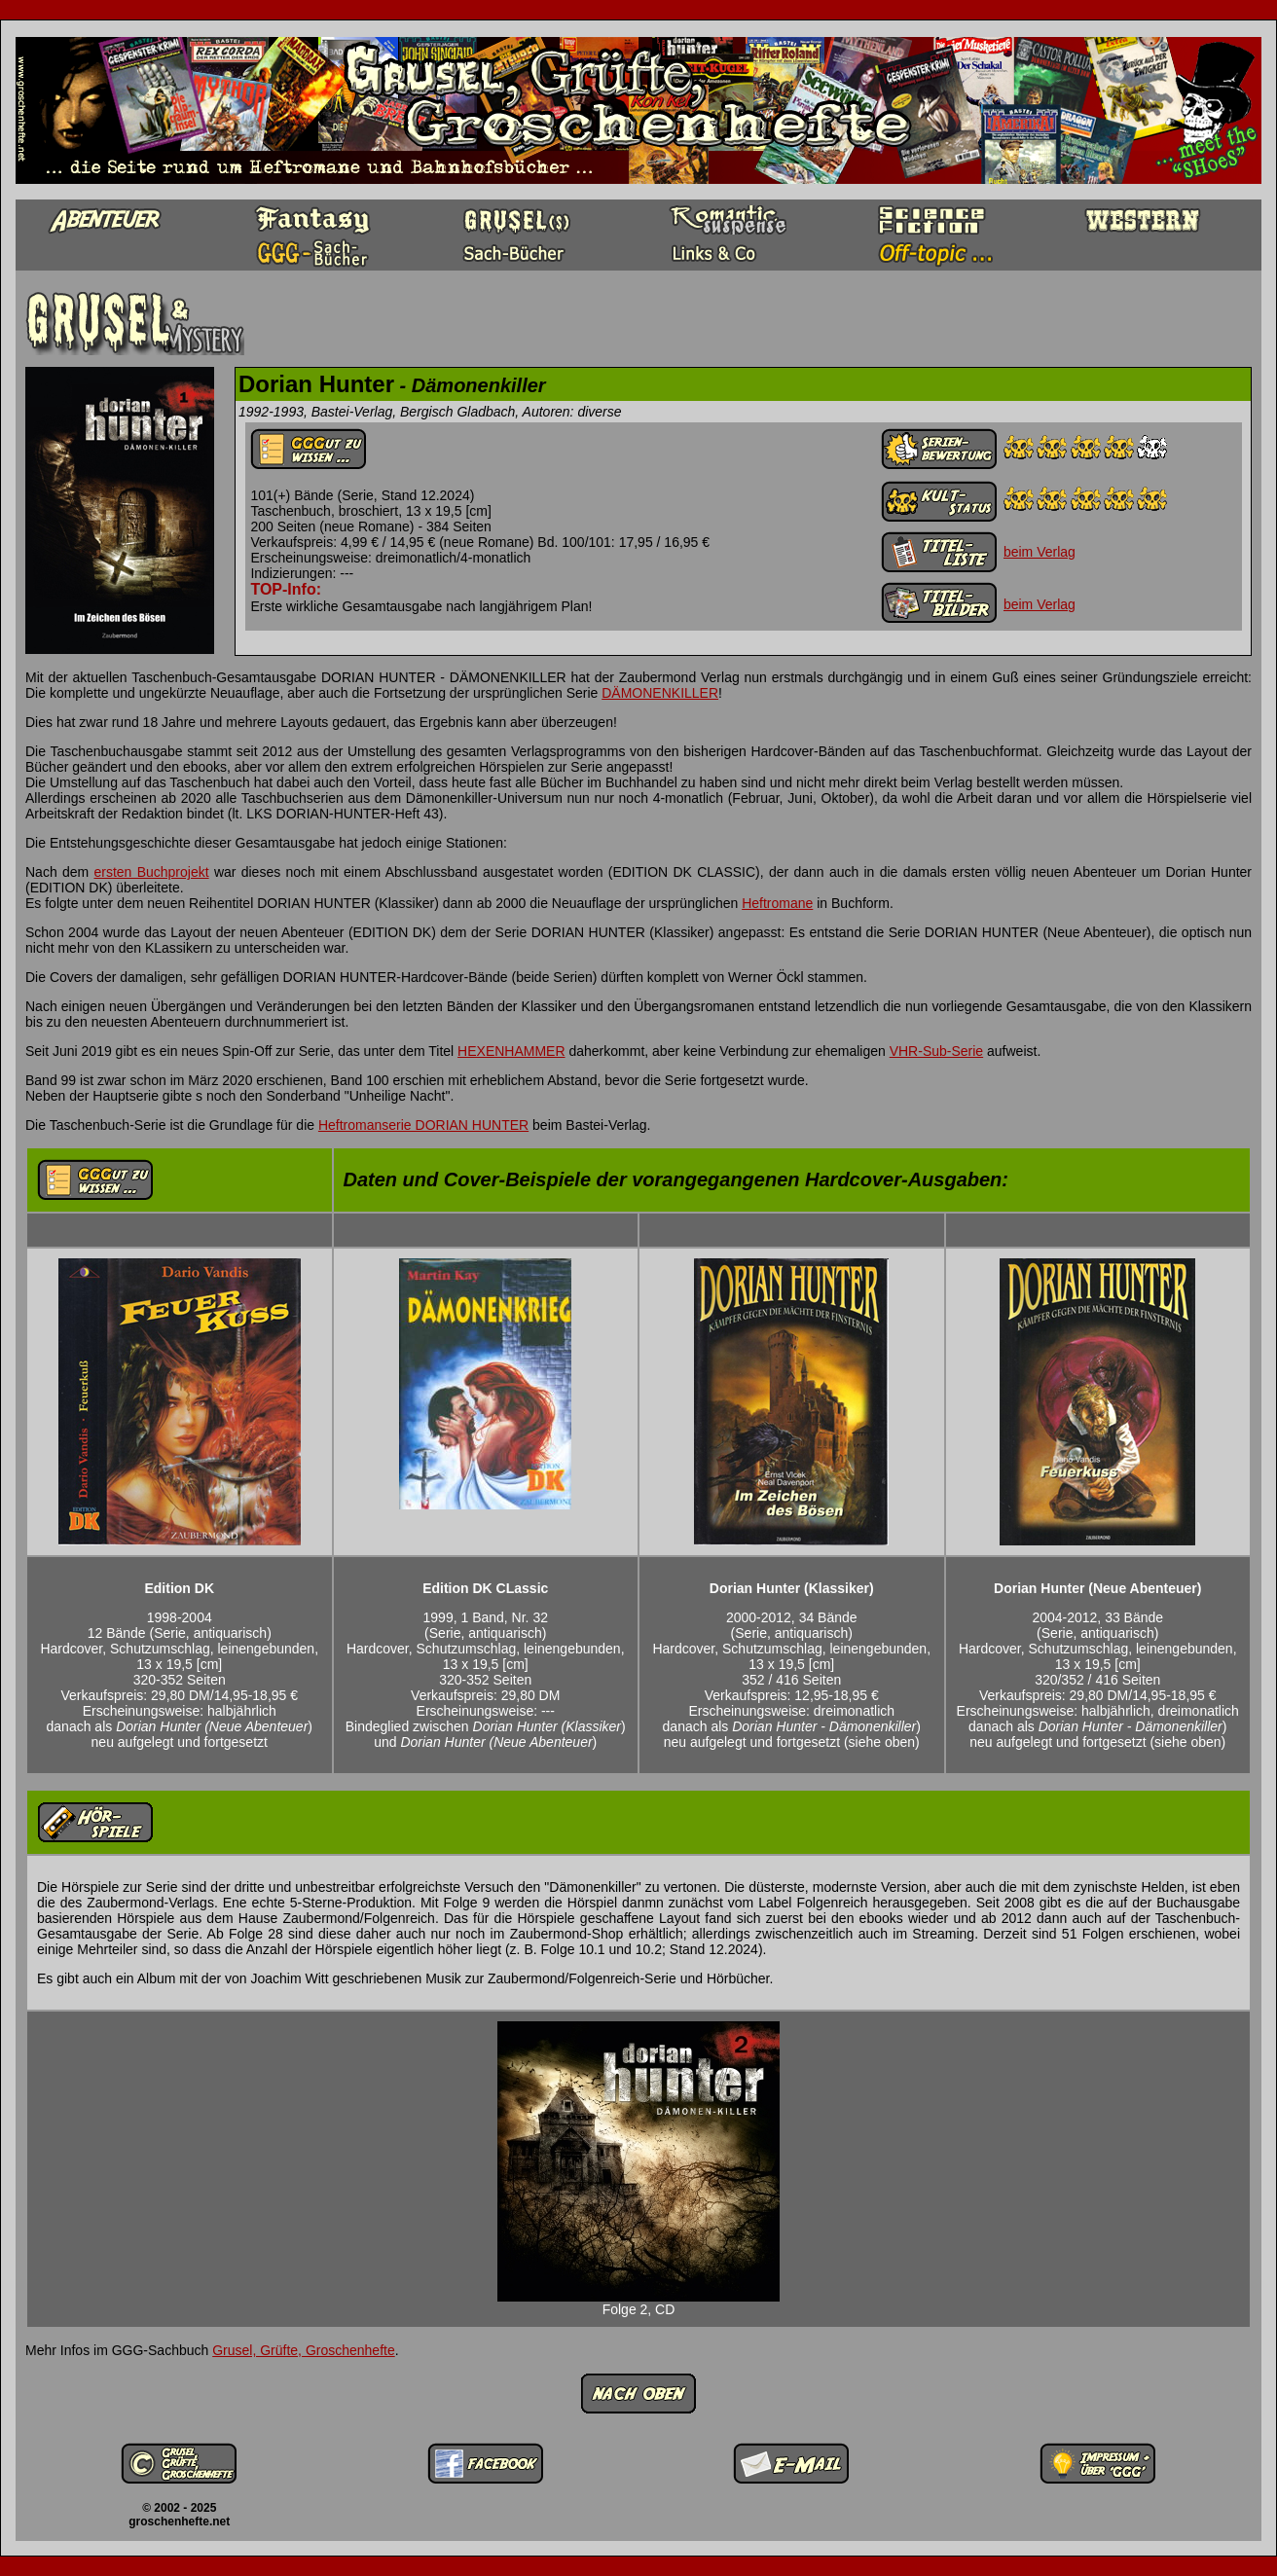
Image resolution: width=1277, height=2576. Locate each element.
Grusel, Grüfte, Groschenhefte (303, 2350)
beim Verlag (1039, 552)
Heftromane (777, 903)
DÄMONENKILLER (660, 693)
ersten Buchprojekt (150, 872)
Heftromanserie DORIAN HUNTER (423, 1125)
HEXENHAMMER (511, 1051)
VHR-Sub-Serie (936, 1051)
